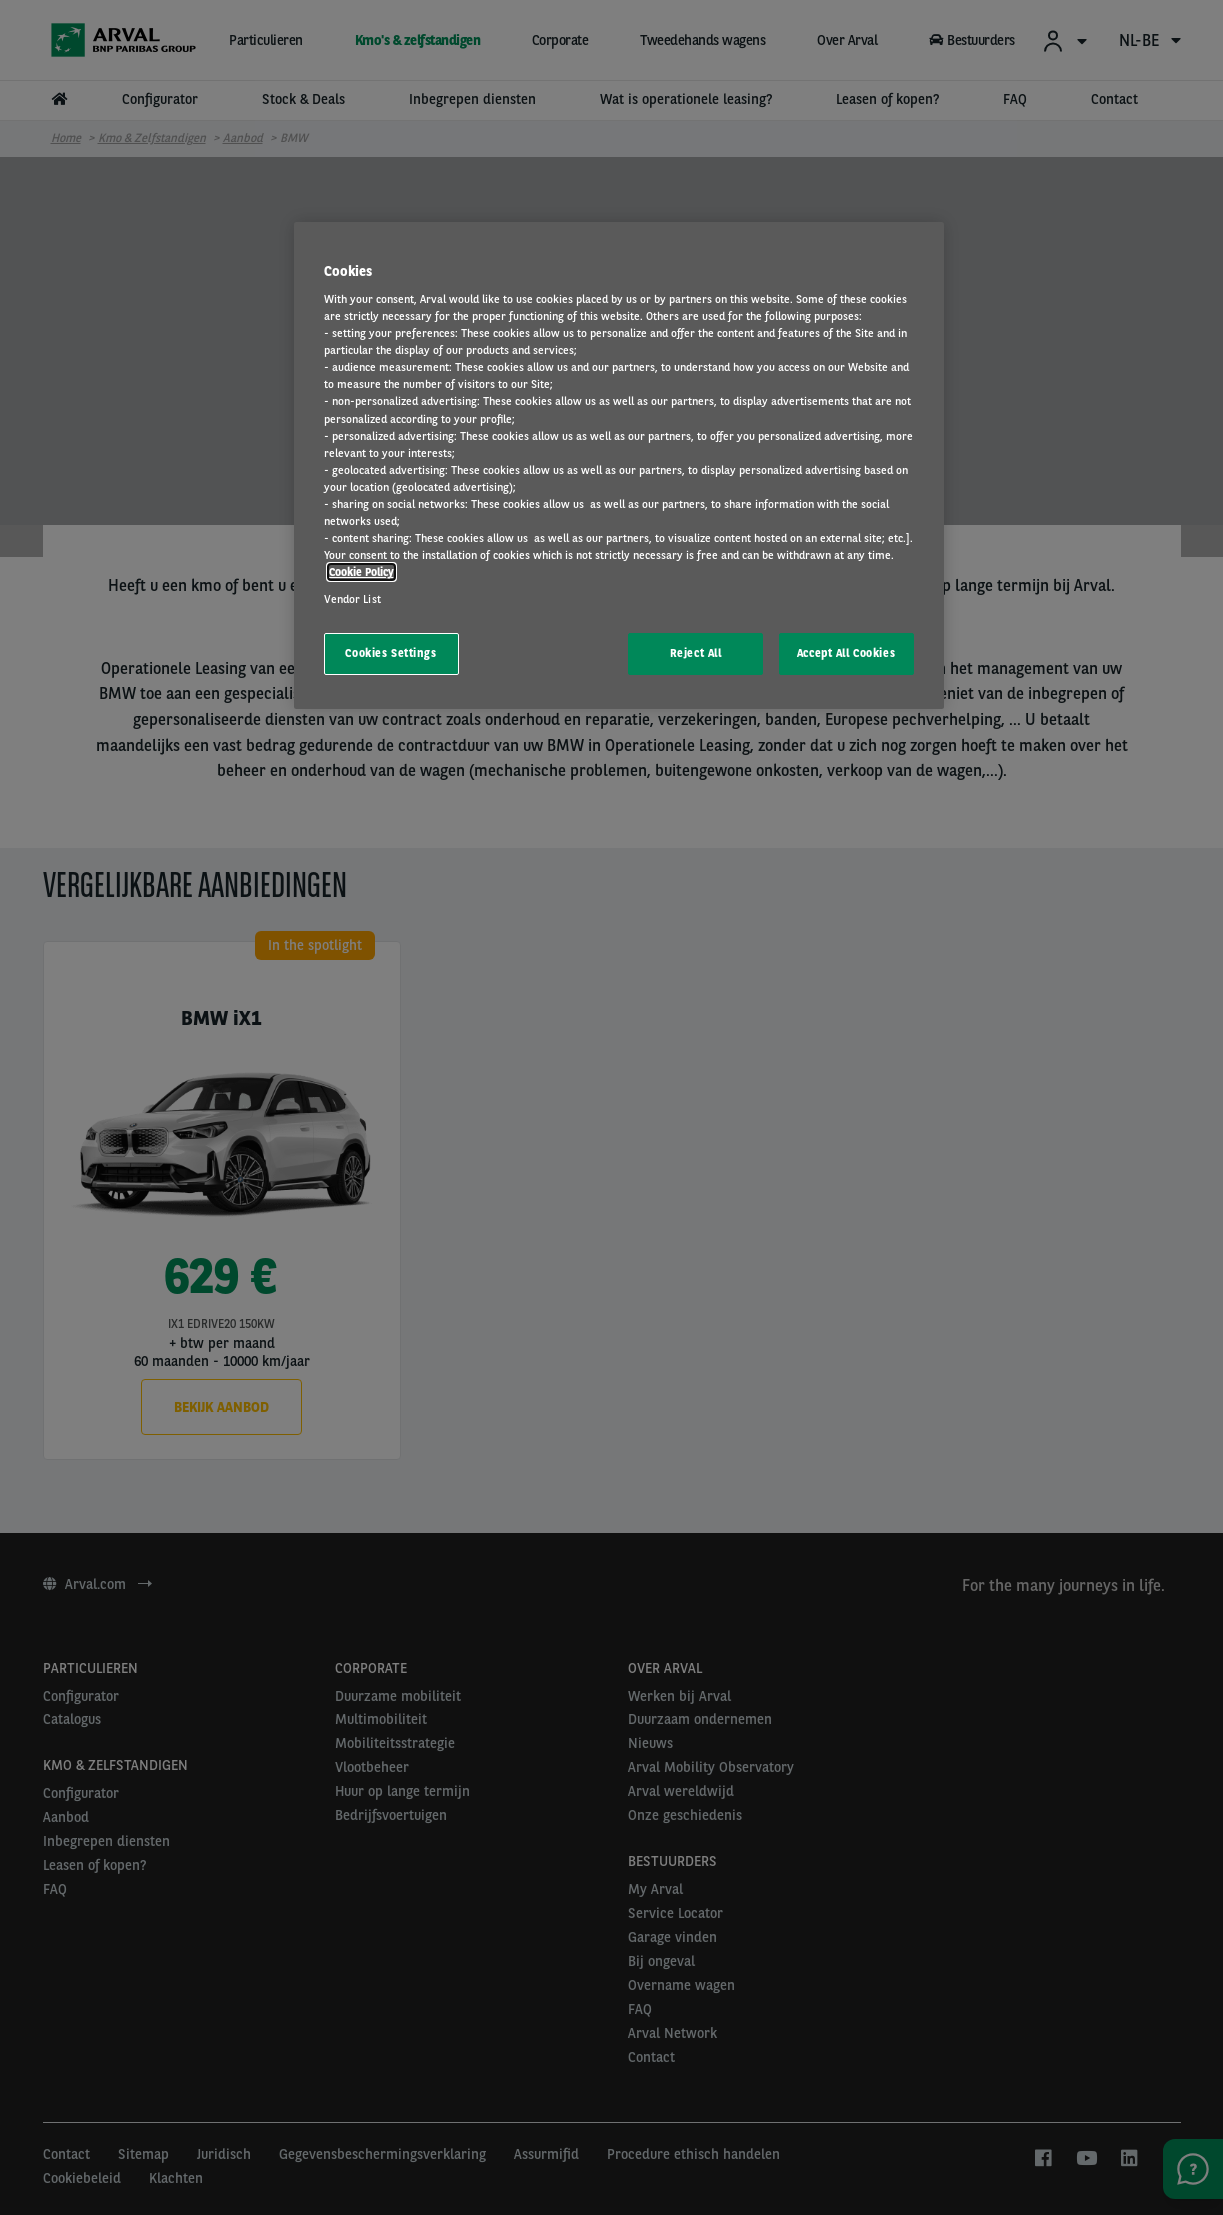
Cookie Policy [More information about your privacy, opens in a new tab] (361, 572)
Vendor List (352, 599)
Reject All (696, 653)
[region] (619, 466)
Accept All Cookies (846, 653)
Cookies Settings (390, 653)
